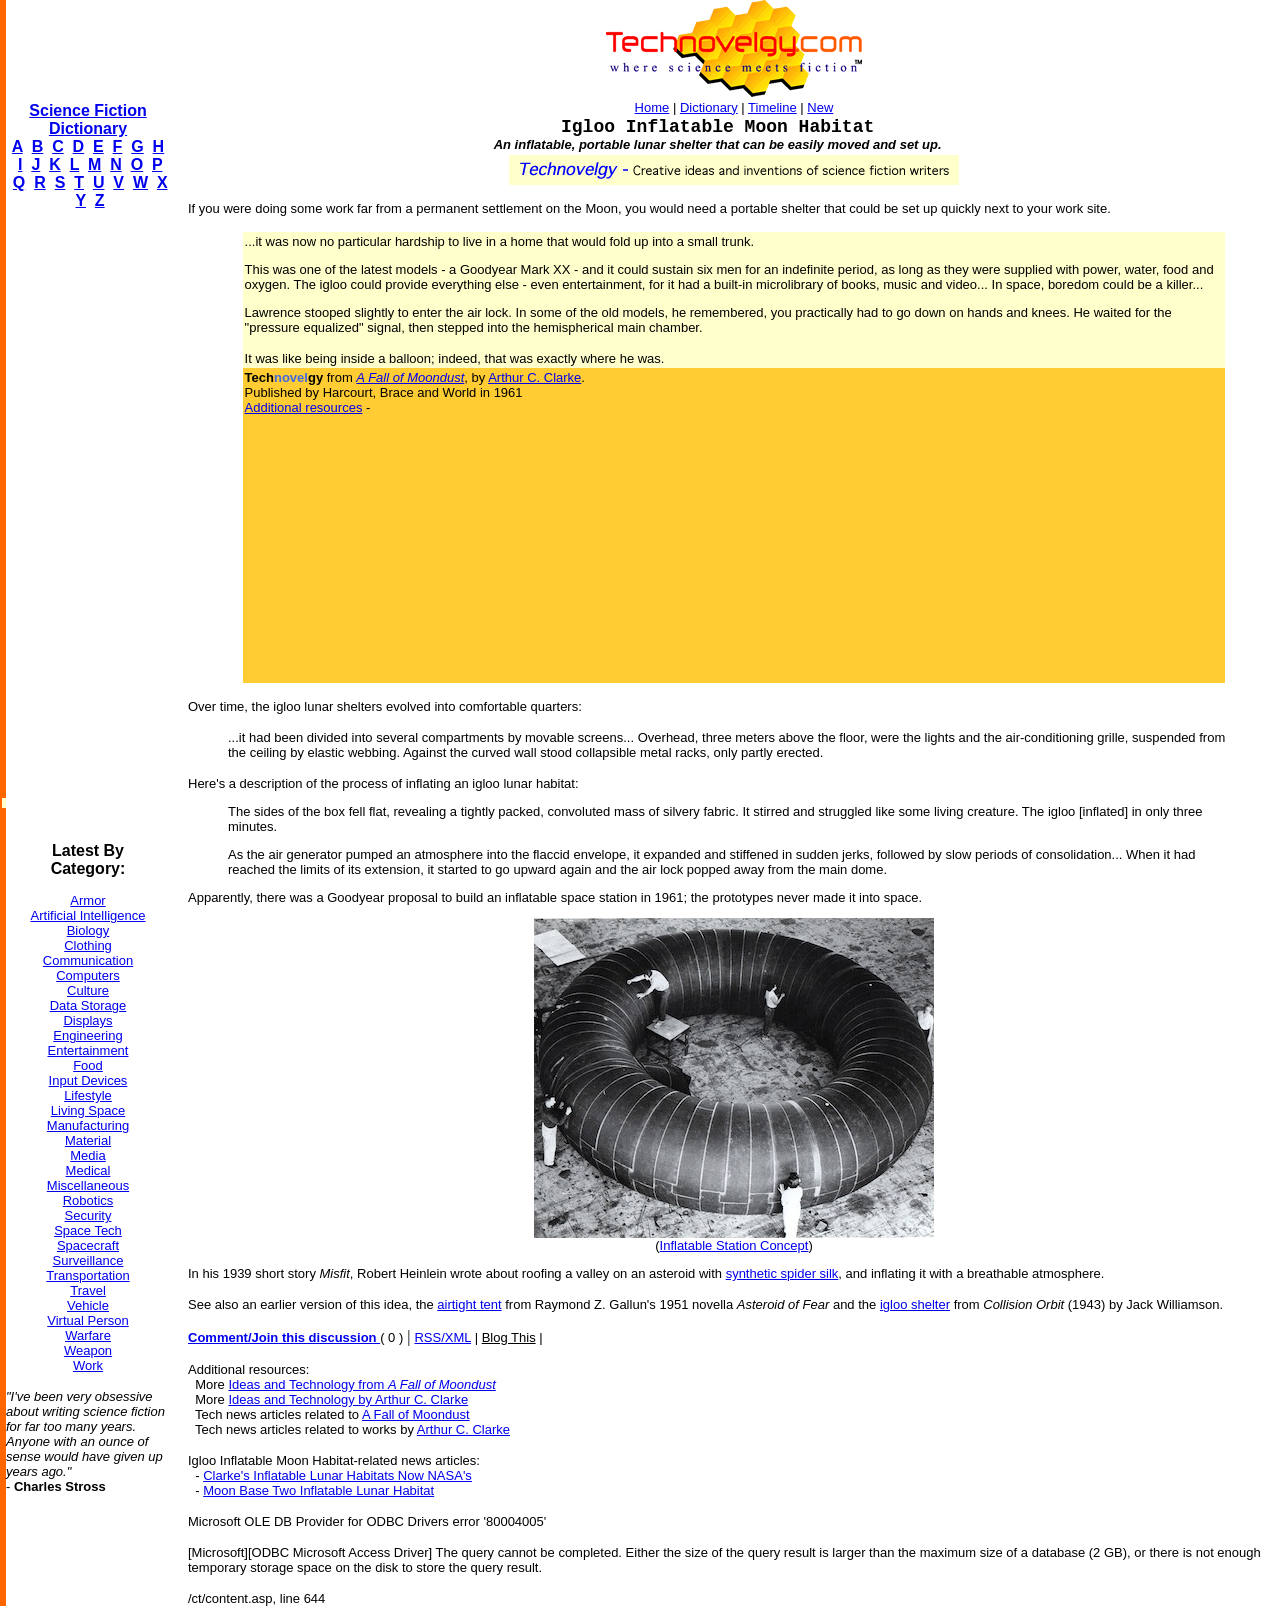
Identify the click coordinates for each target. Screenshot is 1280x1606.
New (820, 107)
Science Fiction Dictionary (87, 119)
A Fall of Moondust (416, 1414)
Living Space (88, 1110)
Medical (88, 1170)
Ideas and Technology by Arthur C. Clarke (348, 1399)
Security (88, 1215)
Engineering (87, 1035)
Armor (87, 900)
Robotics (88, 1200)
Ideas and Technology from (361, 1384)
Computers (88, 975)
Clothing (88, 945)
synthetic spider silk (782, 1273)
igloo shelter (915, 1304)
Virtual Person (87, 1320)
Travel (88, 1290)
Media (87, 1155)
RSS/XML (442, 1337)
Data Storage (88, 1005)
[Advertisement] (86, 526)
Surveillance (88, 1260)
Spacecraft (88, 1245)
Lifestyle (88, 1095)
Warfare (88, 1335)
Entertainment (88, 1050)
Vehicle (88, 1305)
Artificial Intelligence (88, 915)
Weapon (88, 1350)
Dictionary (709, 107)
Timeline (772, 107)
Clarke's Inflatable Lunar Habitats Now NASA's (337, 1475)
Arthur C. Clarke (534, 377)
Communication (88, 960)
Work (88, 1365)
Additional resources (304, 407)
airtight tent (469, 1304)
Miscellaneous (88, 1185)
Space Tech (88, 1230)
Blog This (509, 1337)
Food (88, 1065)
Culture (88, 990)
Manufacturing (88, 1125)
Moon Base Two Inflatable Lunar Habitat (318, 1490)
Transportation (87, 1275)
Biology (88, 930)
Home (652, 107)
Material (88, 1140)
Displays (87, 1020)
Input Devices (88, 1080)
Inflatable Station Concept (734, 1245)
